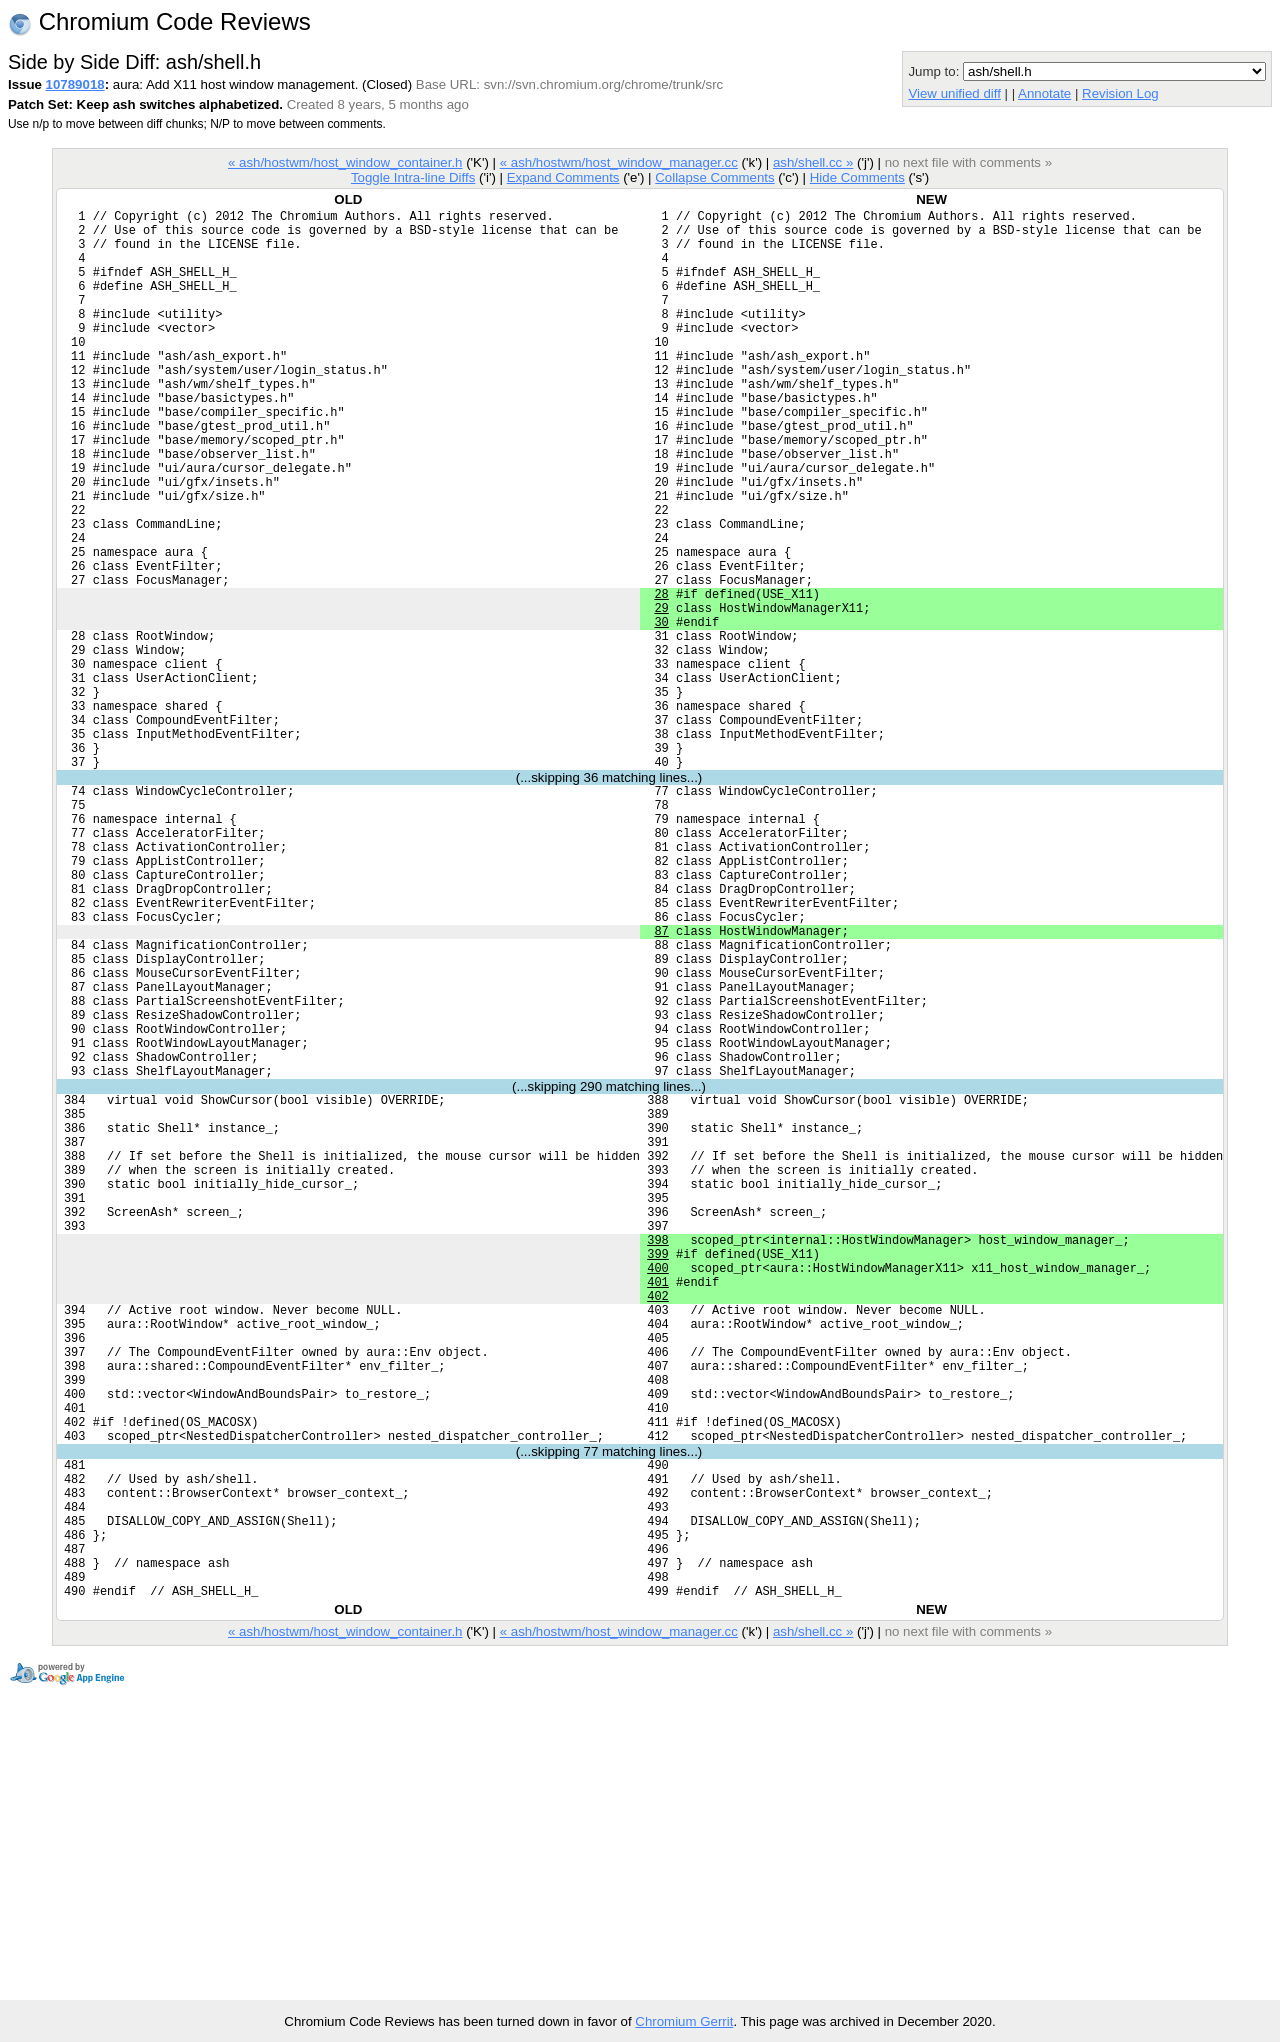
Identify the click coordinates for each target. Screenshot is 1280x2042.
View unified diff (954, 93)
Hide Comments (857, 177)
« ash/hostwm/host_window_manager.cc (619, 162)
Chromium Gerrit (684, 2021)
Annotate (1044, 93)
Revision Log (1120, 93)
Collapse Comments (714, 177)
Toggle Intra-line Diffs (413, 177)
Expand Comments (563, 177)
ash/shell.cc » (813, 162)
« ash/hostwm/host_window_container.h (345, 162)
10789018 (75, 84)
